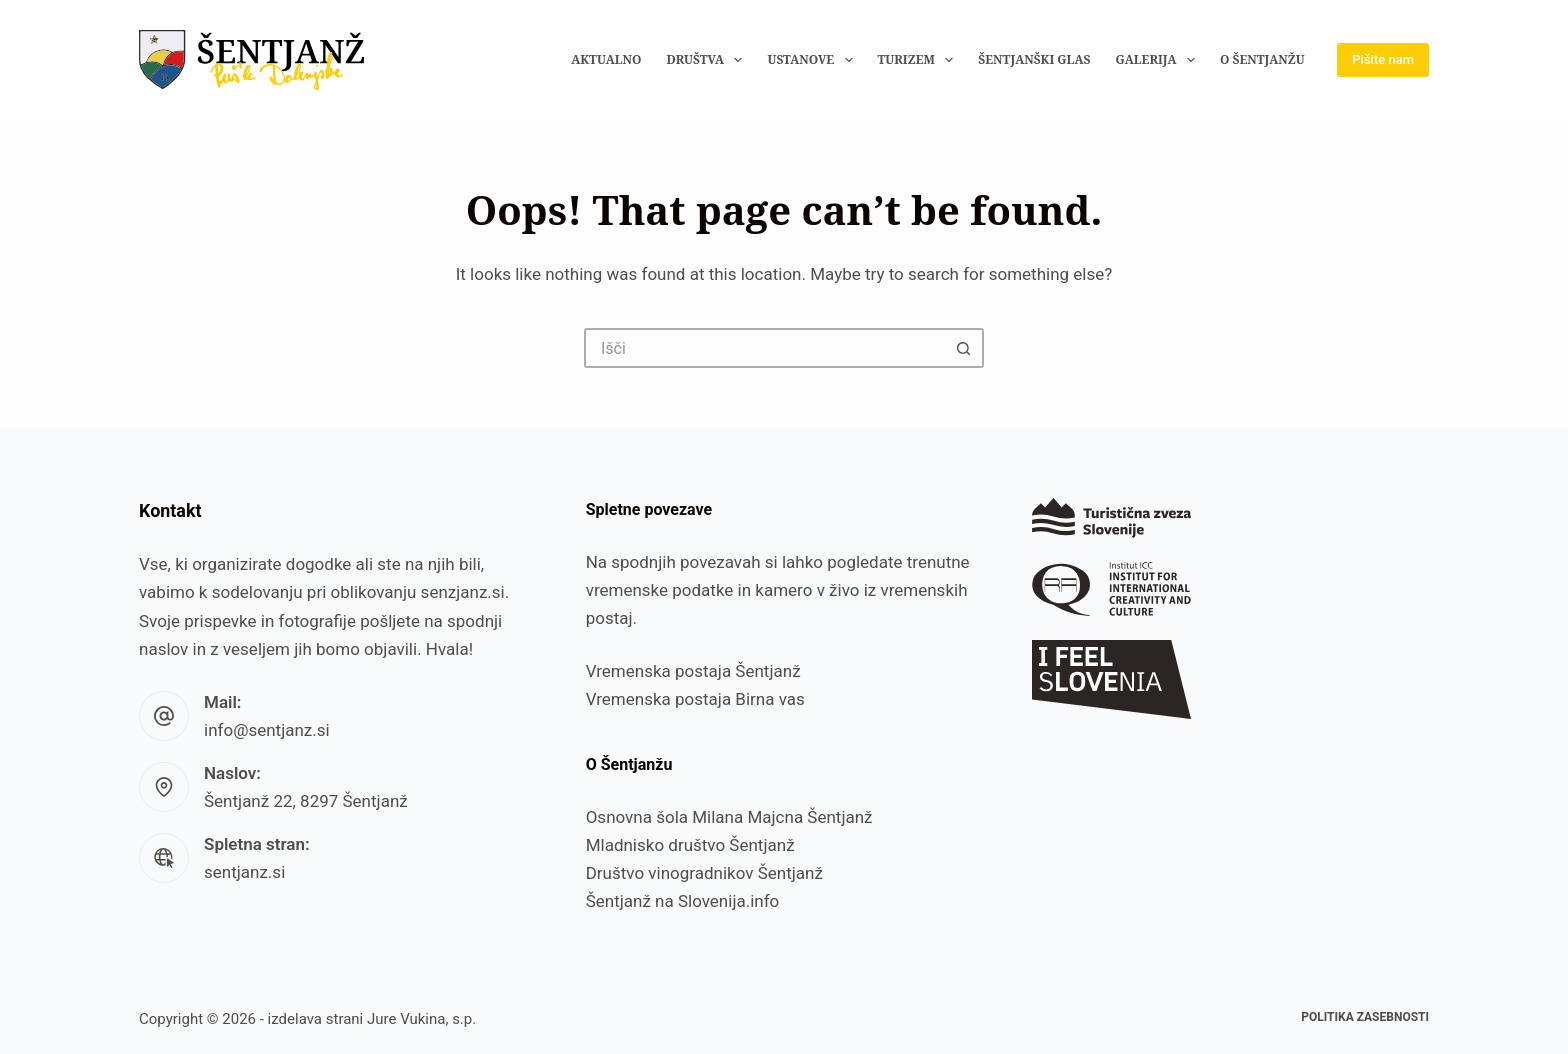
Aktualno (606, 59)
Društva (708, 60)
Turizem (920, 60)
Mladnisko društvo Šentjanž (690, 845)
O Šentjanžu (1262, 59)
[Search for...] (764, 348)
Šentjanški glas (1034, 59)
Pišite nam (1383, 59)
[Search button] (964, 348)
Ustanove (813, 60)
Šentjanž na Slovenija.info (683, 901)
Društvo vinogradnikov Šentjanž (704, 873)
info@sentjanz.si (267, 730)
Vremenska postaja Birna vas (695, 699)
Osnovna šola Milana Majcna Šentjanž (729, 817)
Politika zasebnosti (1365, 1017)
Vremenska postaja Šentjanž (693, 671)
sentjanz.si (244, 872)
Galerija (1159, 60)
